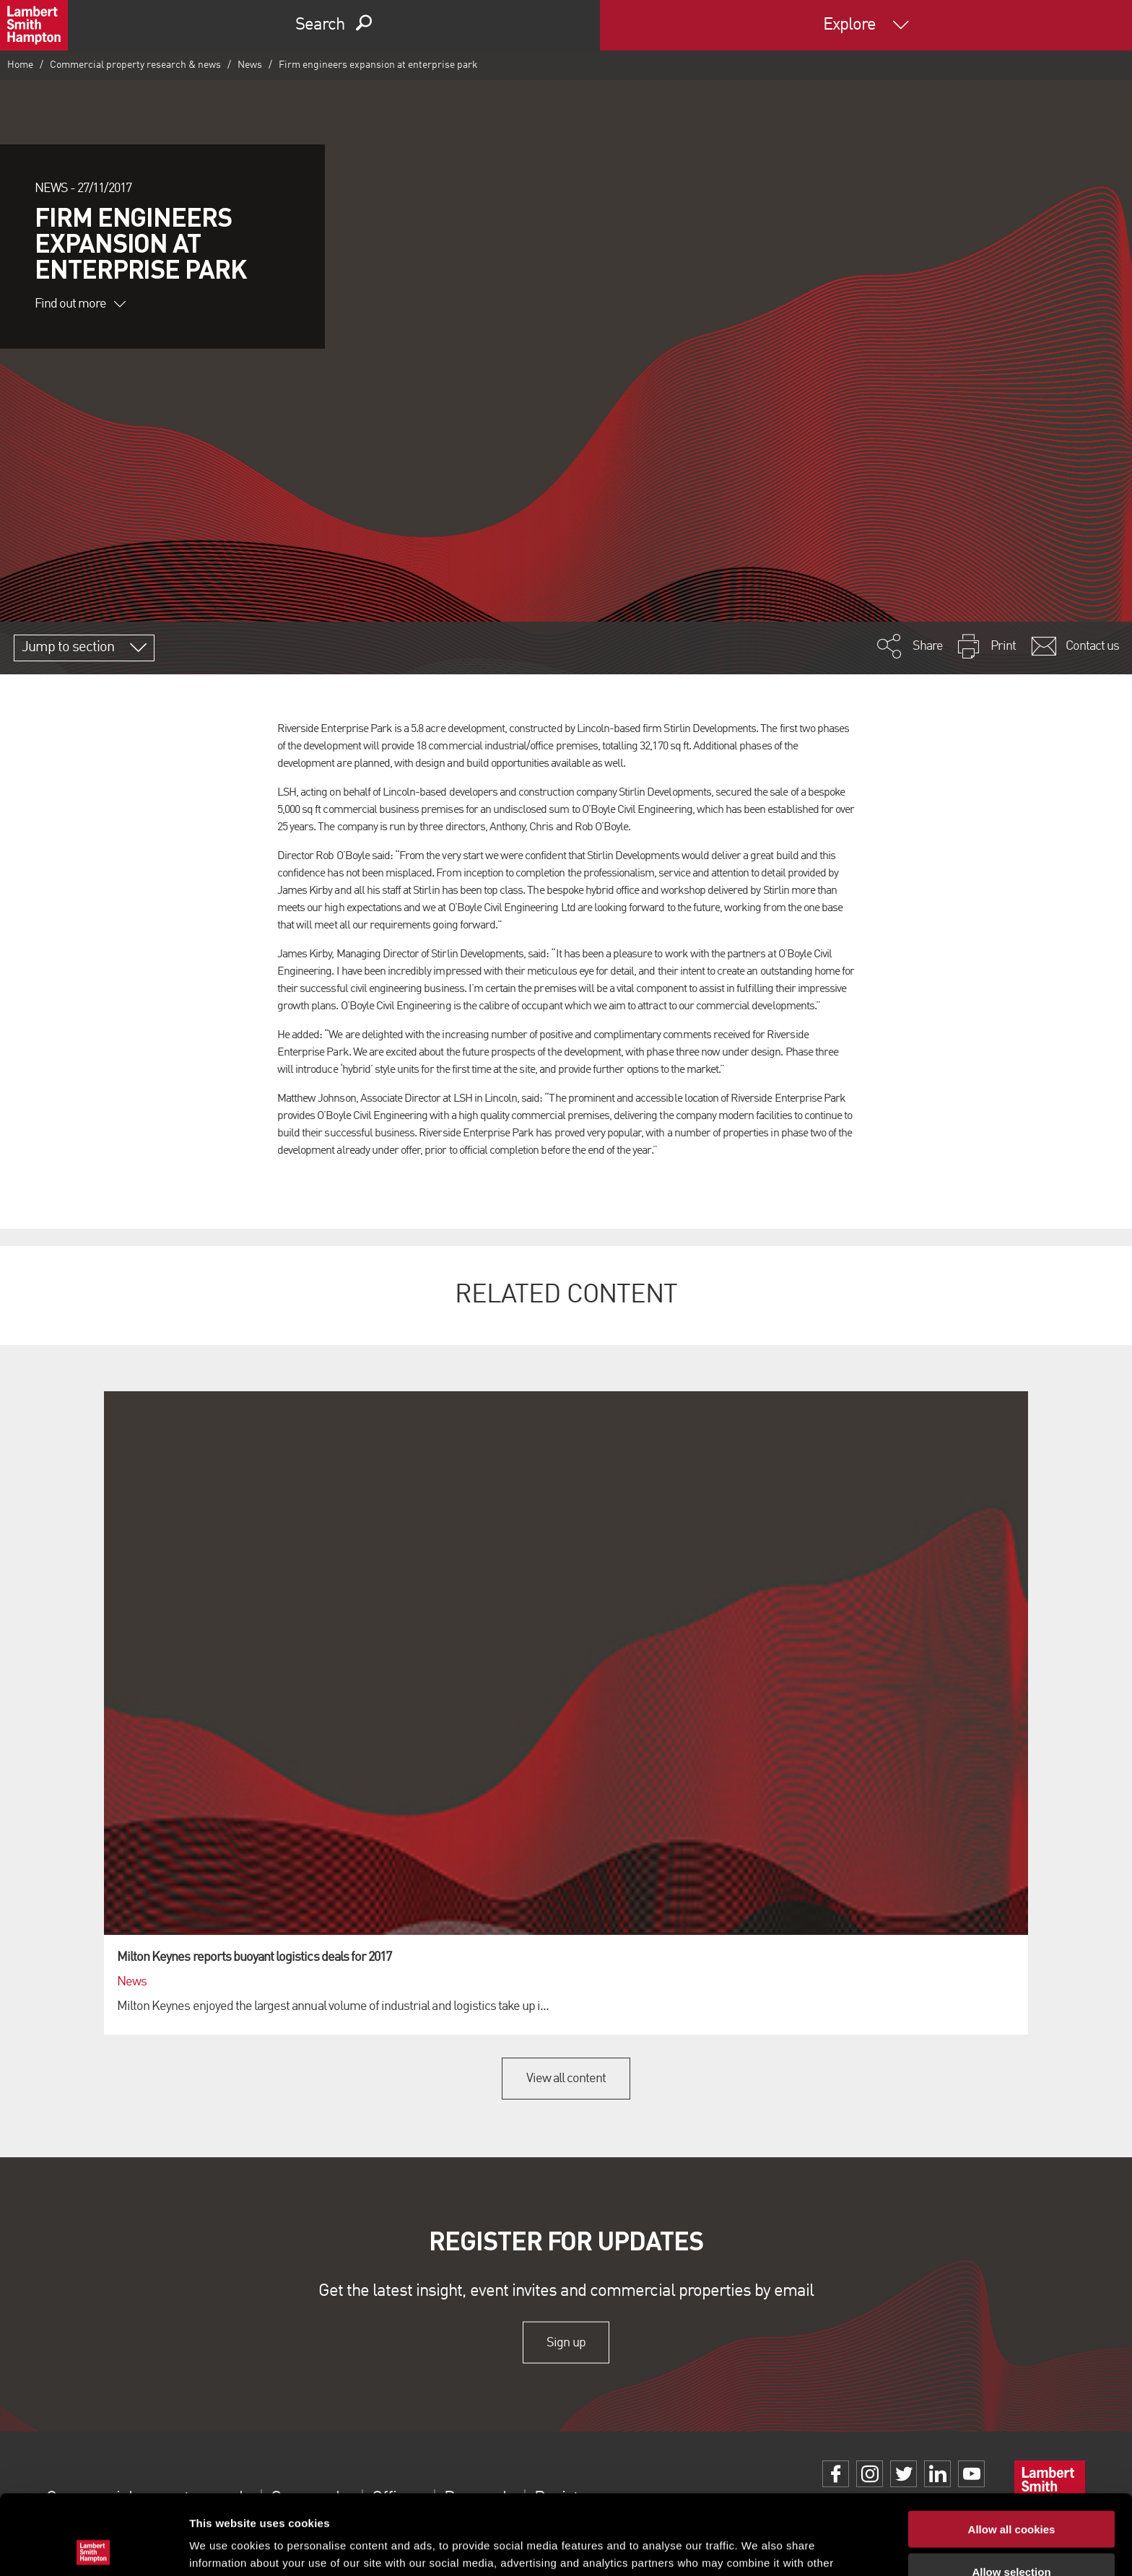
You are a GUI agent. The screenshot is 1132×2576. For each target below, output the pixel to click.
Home (20, 65)
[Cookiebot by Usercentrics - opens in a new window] (93, 2548)
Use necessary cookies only (1011, 2534)
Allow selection (1011, 2492)
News (250, 65)
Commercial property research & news (135, 65)
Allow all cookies (1011, 2449)
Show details (757, 2547)
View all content (566, 2078)
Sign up (566, 2342)
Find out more (80, 303)
